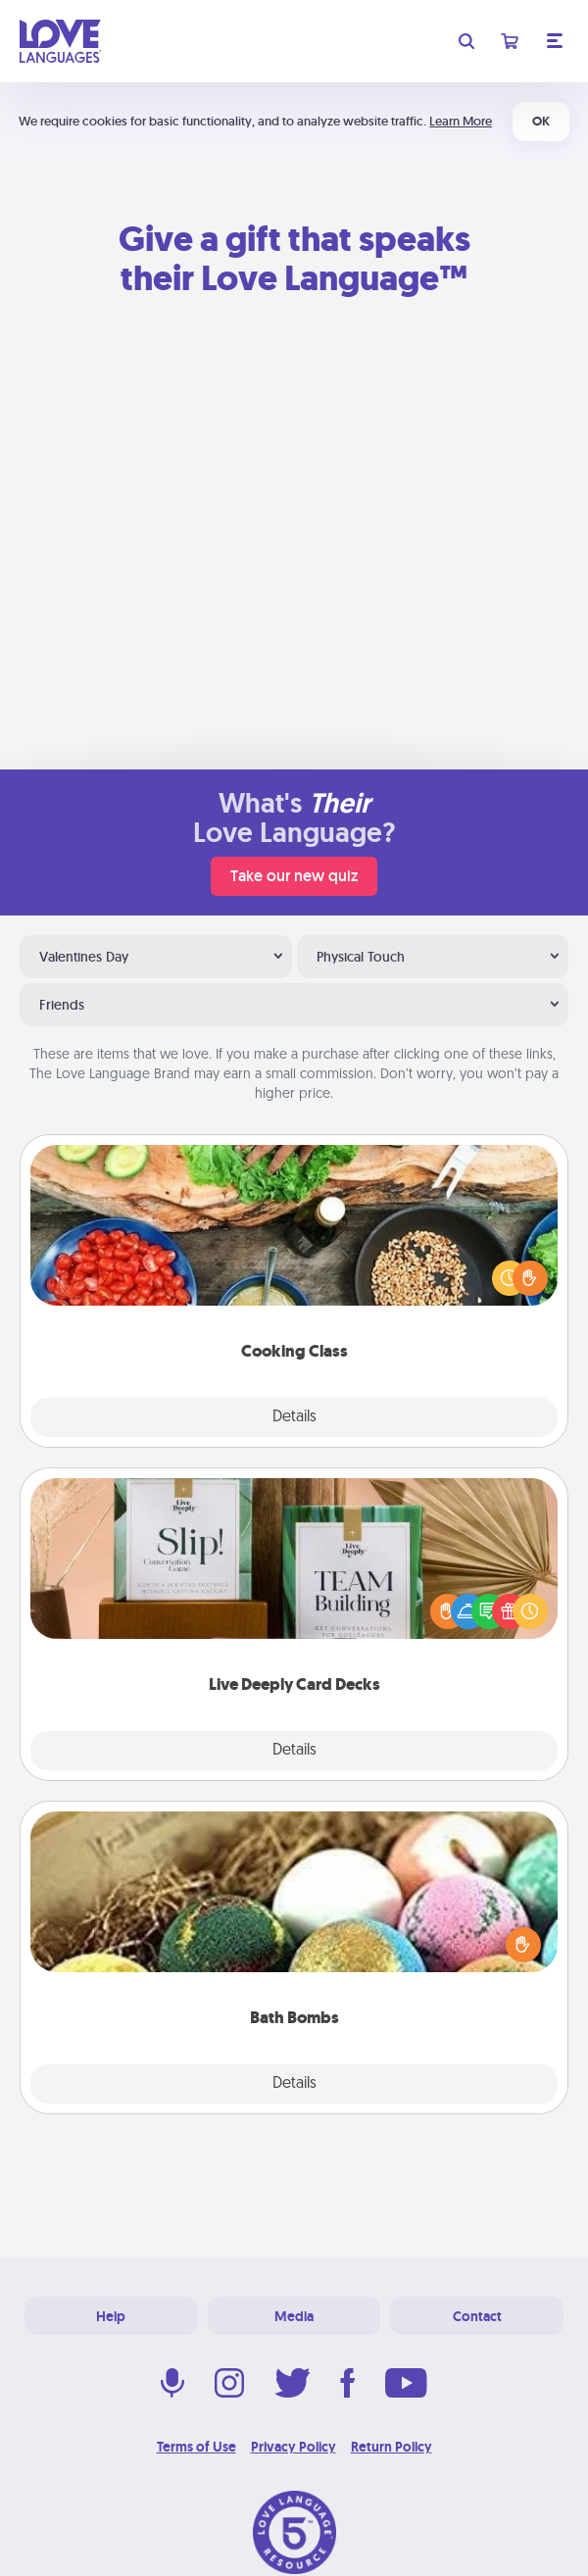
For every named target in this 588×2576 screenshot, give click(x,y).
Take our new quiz (294, 876)
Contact (477, 2316)
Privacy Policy (293, 2446)
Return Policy (391, 2446)
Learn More (460, 121)
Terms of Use (196, 2446)
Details (294, 1417)
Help (110, 2316)
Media (294, 2316)
